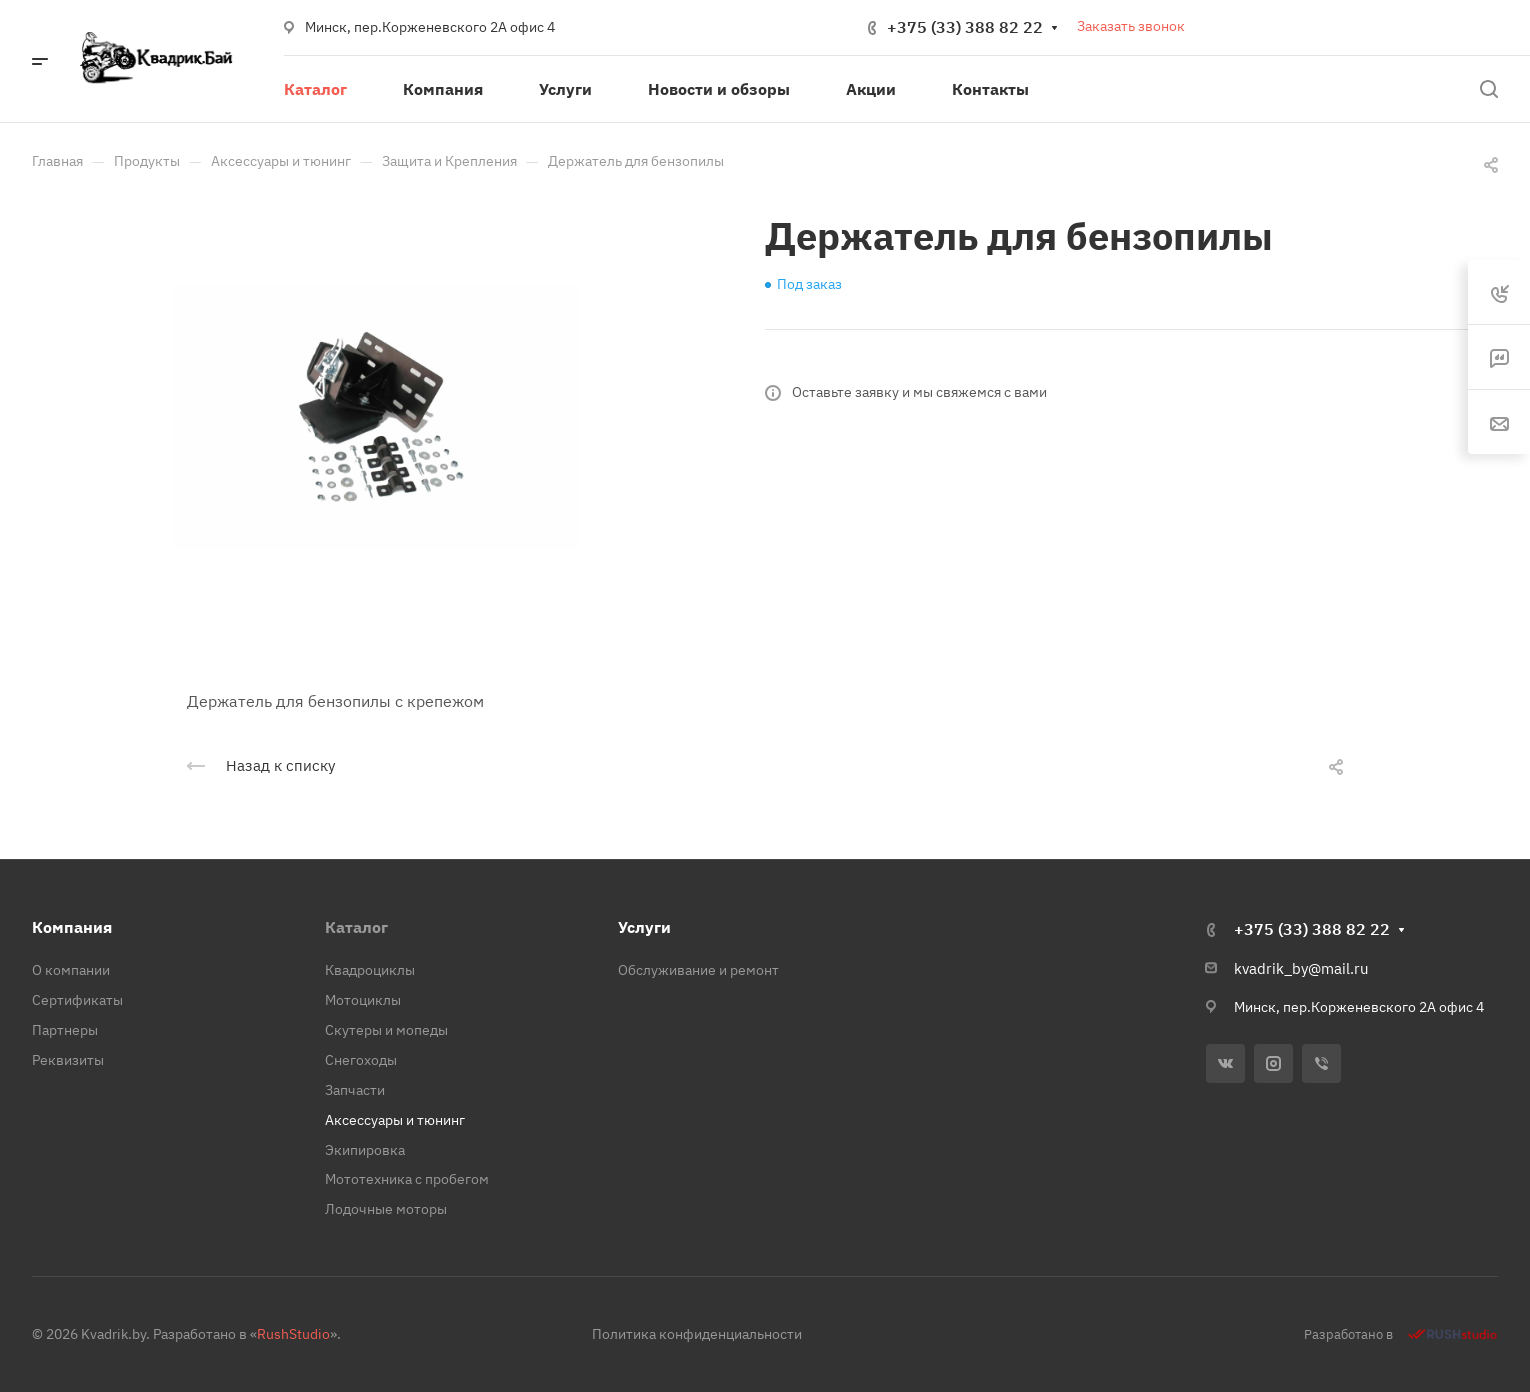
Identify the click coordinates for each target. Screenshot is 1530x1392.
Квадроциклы (370, 970)
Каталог (356, 927)
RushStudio (293, 1334)
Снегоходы (361, 1060)
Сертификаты (77, 1000)
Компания (72, 927)
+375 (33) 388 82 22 (965, 27)
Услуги (644, 927)
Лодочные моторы (386, 1209)
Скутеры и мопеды (386, 1030)
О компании (71, 970)
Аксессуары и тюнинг (395, 1120)
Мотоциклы (363, 1000)
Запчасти (355, 1090)
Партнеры (65, 1030)
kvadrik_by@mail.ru (1301, 968)
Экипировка (365, 1150)
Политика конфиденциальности (697, 1334)
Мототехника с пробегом (407, 1179)
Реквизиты (68, 1060)
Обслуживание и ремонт (698, 970)
